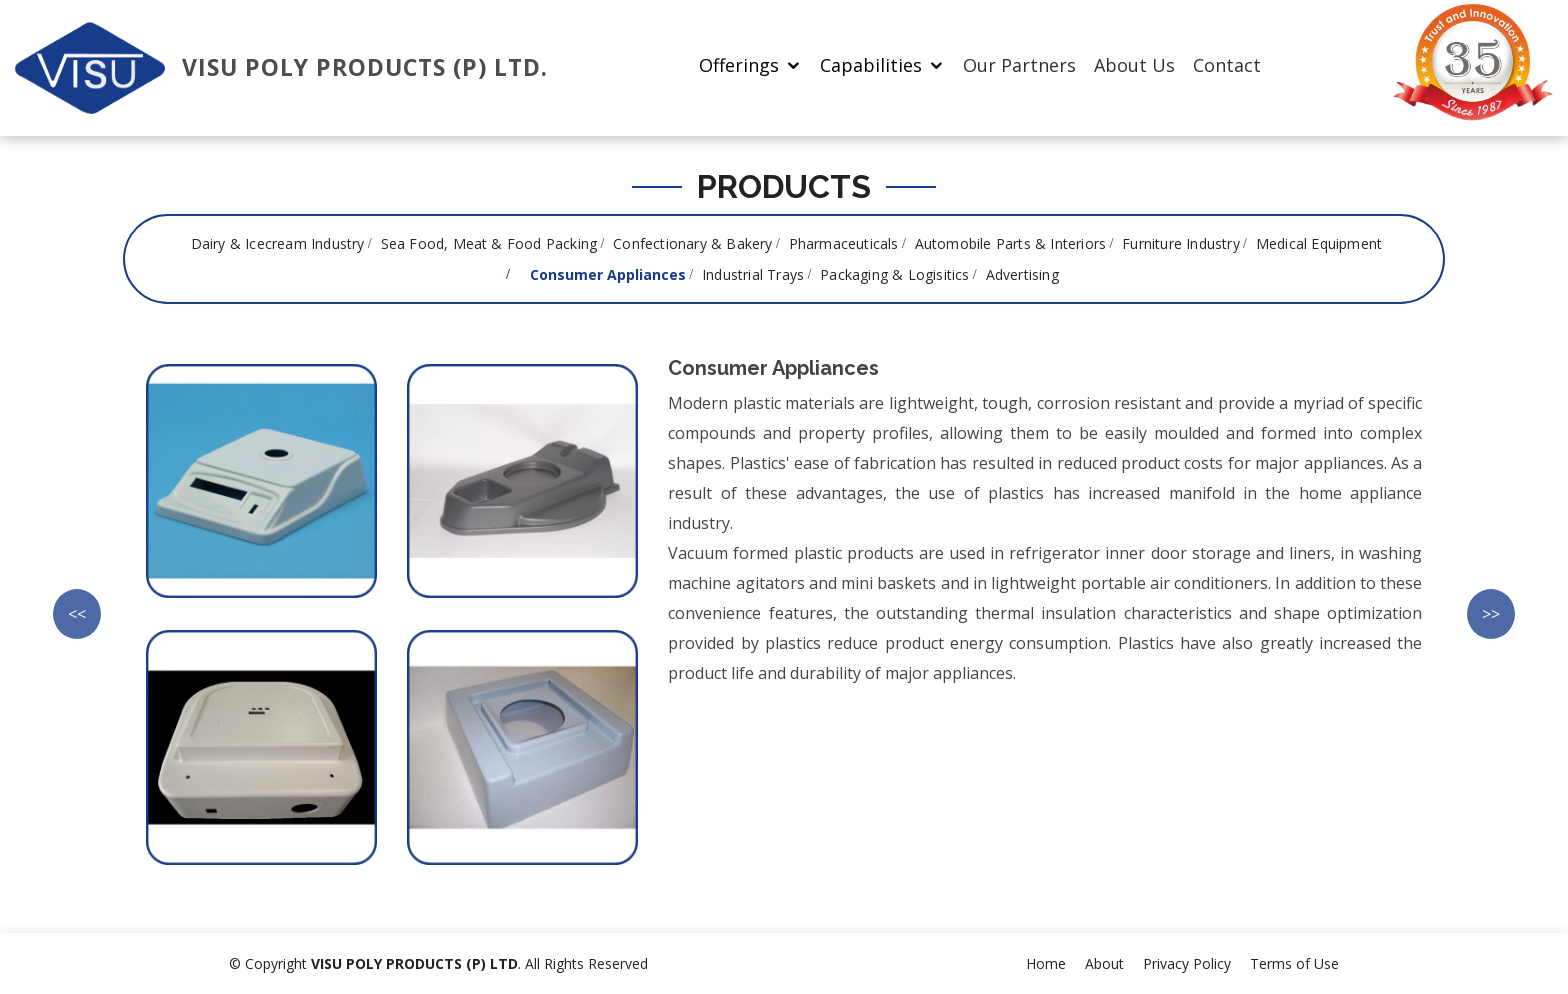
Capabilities (871, 65)
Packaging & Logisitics (894, 274)
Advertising (1022, 274)
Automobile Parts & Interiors (1011, 243)
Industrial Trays (753, 274)
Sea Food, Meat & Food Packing (489, 243)
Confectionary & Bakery (692, 243)
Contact (1227, 65)
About (1104, 963)
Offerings (739, 65)
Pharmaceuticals (844, 243)
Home (1046, 963)
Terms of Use (1294, 963)
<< (77, 614)
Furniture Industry (1181, 243)
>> (1491, 614)
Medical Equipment (1319, 243)
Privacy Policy (1187, 963)
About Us (1134, 65)
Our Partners (1019, 65)
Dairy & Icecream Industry (278, 243)
